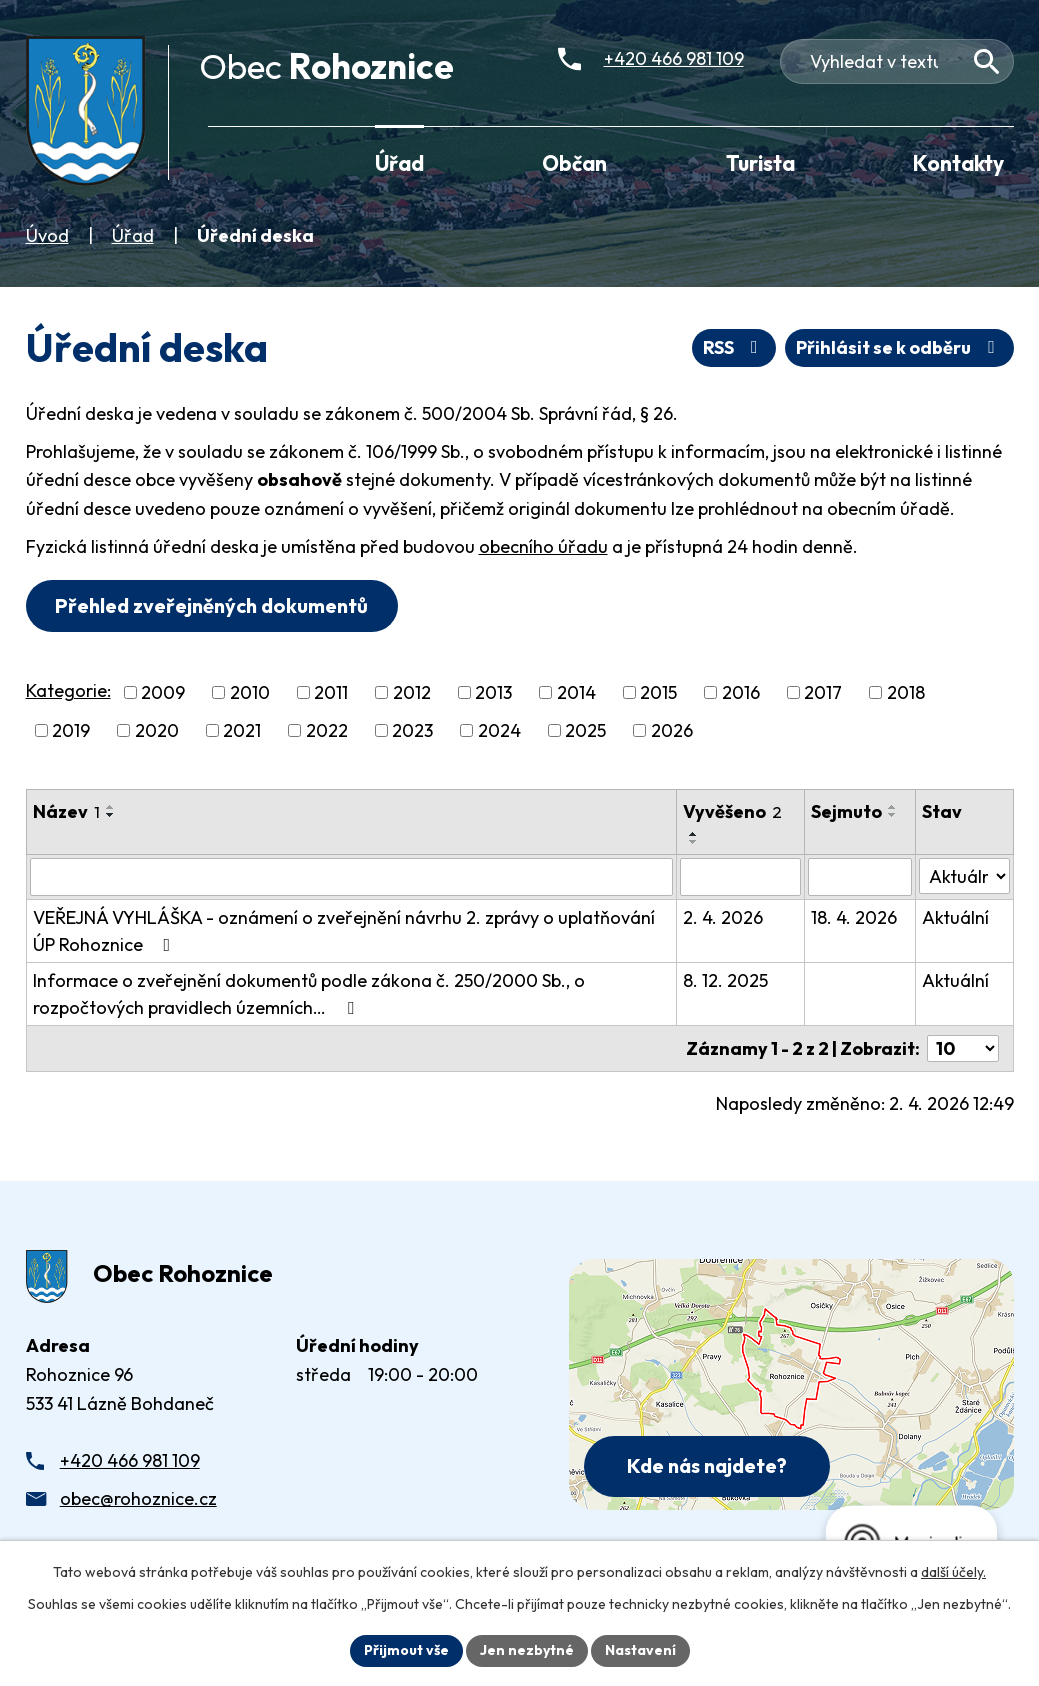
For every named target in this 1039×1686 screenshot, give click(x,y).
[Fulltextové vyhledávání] (897, 61)
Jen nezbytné (527, 1650)
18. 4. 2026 (854, 917)
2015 (658, 692)
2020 (157, 730)
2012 (412, 692)
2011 (331, 692)
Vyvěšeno (732, 811)
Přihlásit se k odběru (899, 347)
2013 (493, 692)
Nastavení (640, 1650)
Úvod (47, 235)
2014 (576, 692)
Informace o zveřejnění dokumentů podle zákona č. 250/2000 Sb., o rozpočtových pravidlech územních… (309, 994)
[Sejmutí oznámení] (860, 877)
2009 (163, 692)
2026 (672, 730)
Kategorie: (68, 690)
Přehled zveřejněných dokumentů (211, 605)
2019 (71, 730)
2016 (741, 692)
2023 (412, 730)
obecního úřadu (543, 546)
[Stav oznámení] (964, 876)
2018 (906, 692)
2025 (585, 730)
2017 (823, 692)
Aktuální (955, 917)
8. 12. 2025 (725, 980)
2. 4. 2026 (723, 917)
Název (66, 811)
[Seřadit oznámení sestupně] (111, 815)
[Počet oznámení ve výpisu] (963, 1048)
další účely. (953, 1572)
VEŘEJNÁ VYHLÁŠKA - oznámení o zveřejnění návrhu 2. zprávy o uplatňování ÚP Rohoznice (344, 931)
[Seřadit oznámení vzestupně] (111, 807)
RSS (734, 347)
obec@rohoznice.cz (138, 1498)
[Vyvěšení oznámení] (740, 877)
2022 (327, 730)
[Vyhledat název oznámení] (351, 877)
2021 (242, 730)
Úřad (133, 235)
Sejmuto (846, 811)
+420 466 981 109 (130, 1460)
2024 (499, 730)
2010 (250, 692)
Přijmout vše (406, 1650)
